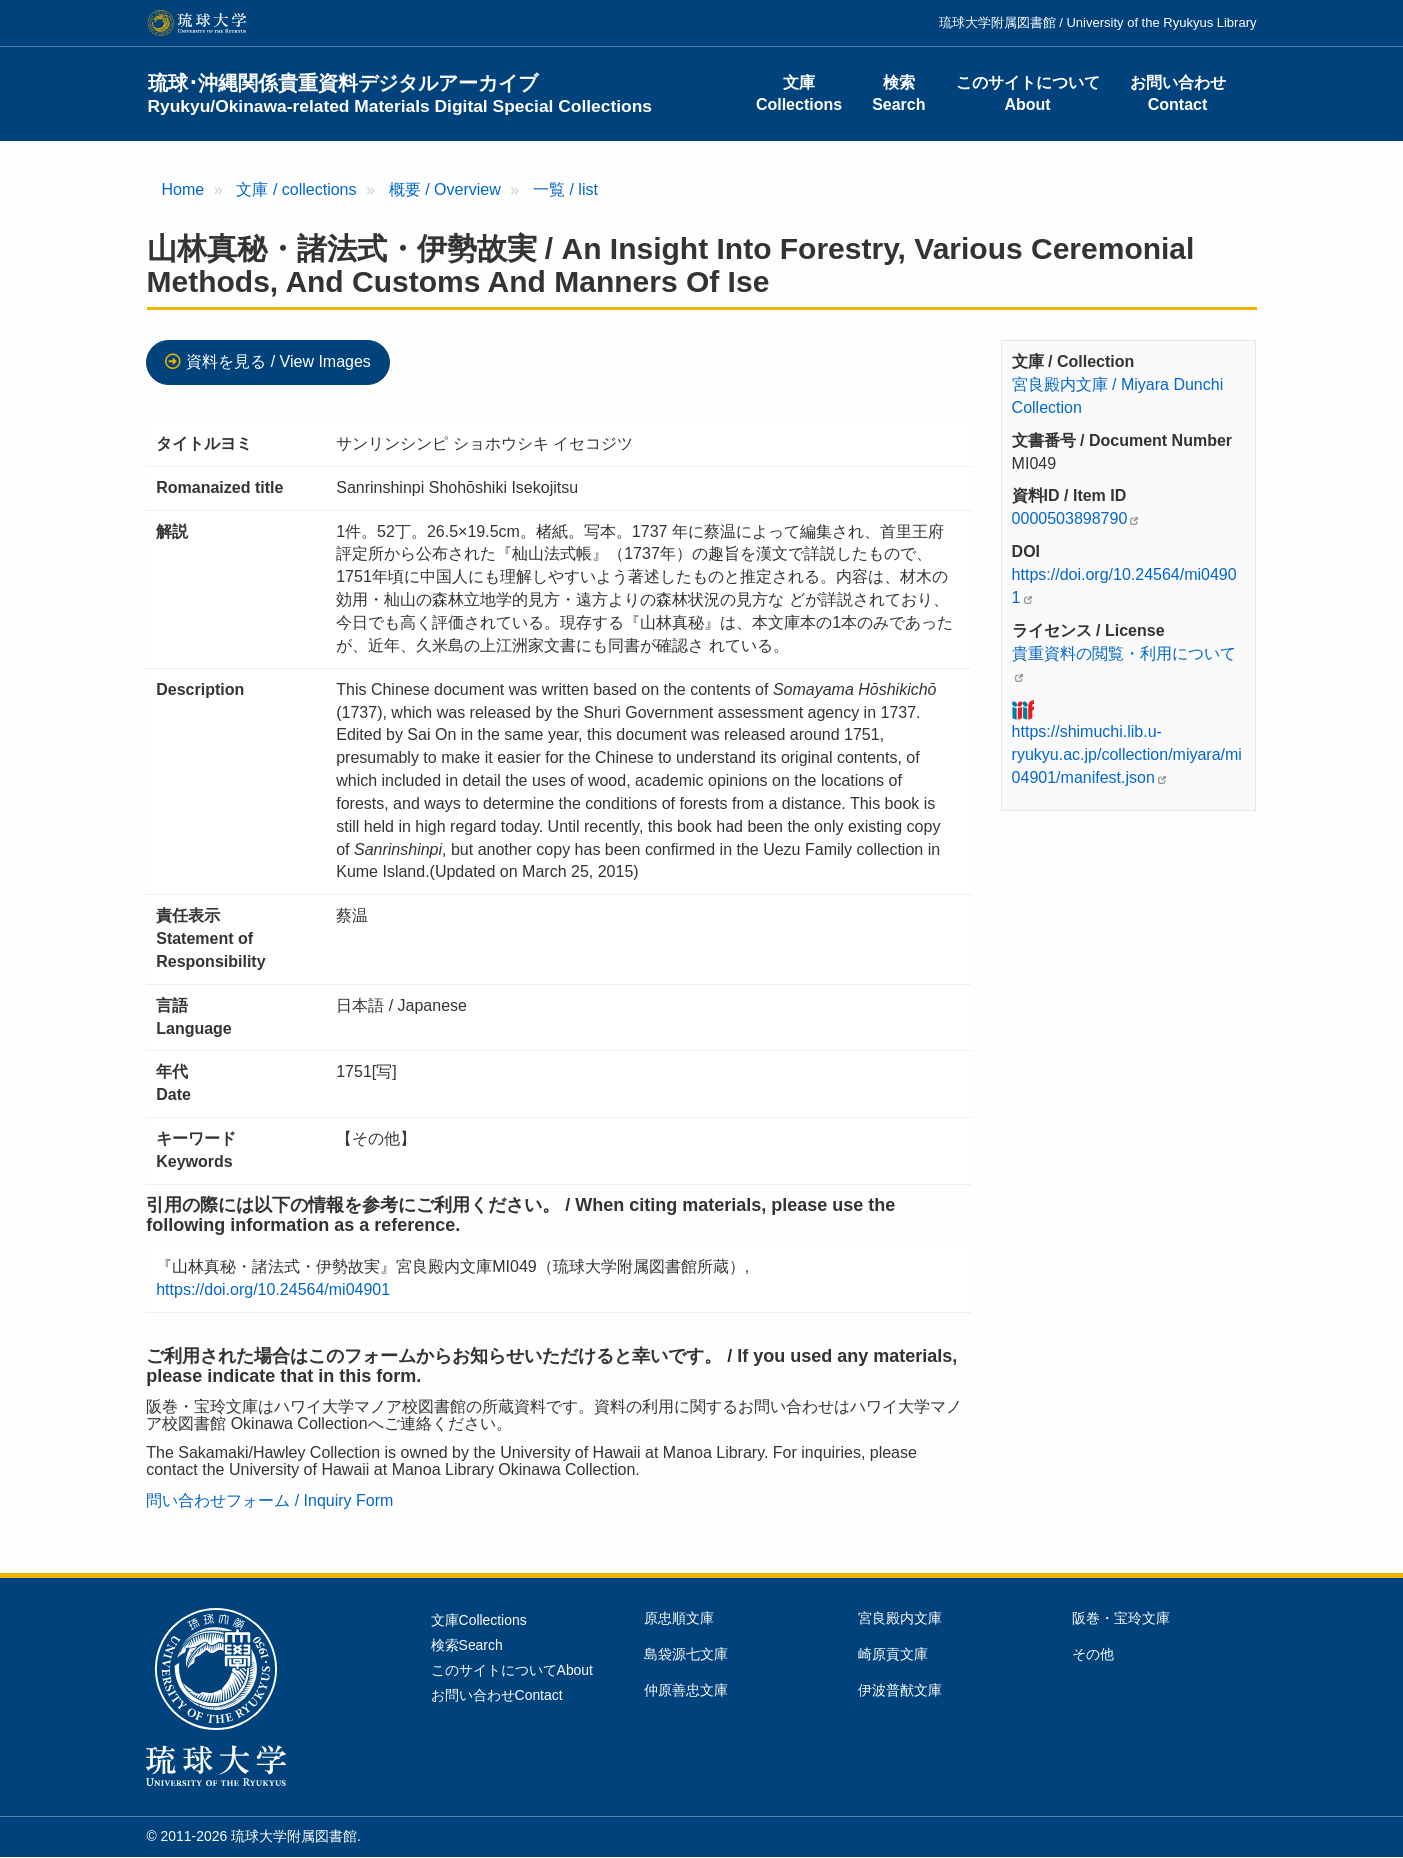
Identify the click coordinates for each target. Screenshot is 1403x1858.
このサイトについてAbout (1028, 93)
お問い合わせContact (1178, 93)
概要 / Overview (445, 189)
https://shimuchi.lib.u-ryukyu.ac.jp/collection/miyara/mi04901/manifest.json (1127, 754)
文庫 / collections (296, 189)
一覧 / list (565, 189)
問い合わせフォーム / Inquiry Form (269, 1500)
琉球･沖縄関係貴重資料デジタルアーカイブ (400, 94)
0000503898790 (1070, 518)
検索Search (898, 93)
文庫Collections (799, 93)
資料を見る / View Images (278, 361)
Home (183, 189)
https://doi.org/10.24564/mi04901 (273, 1289)
